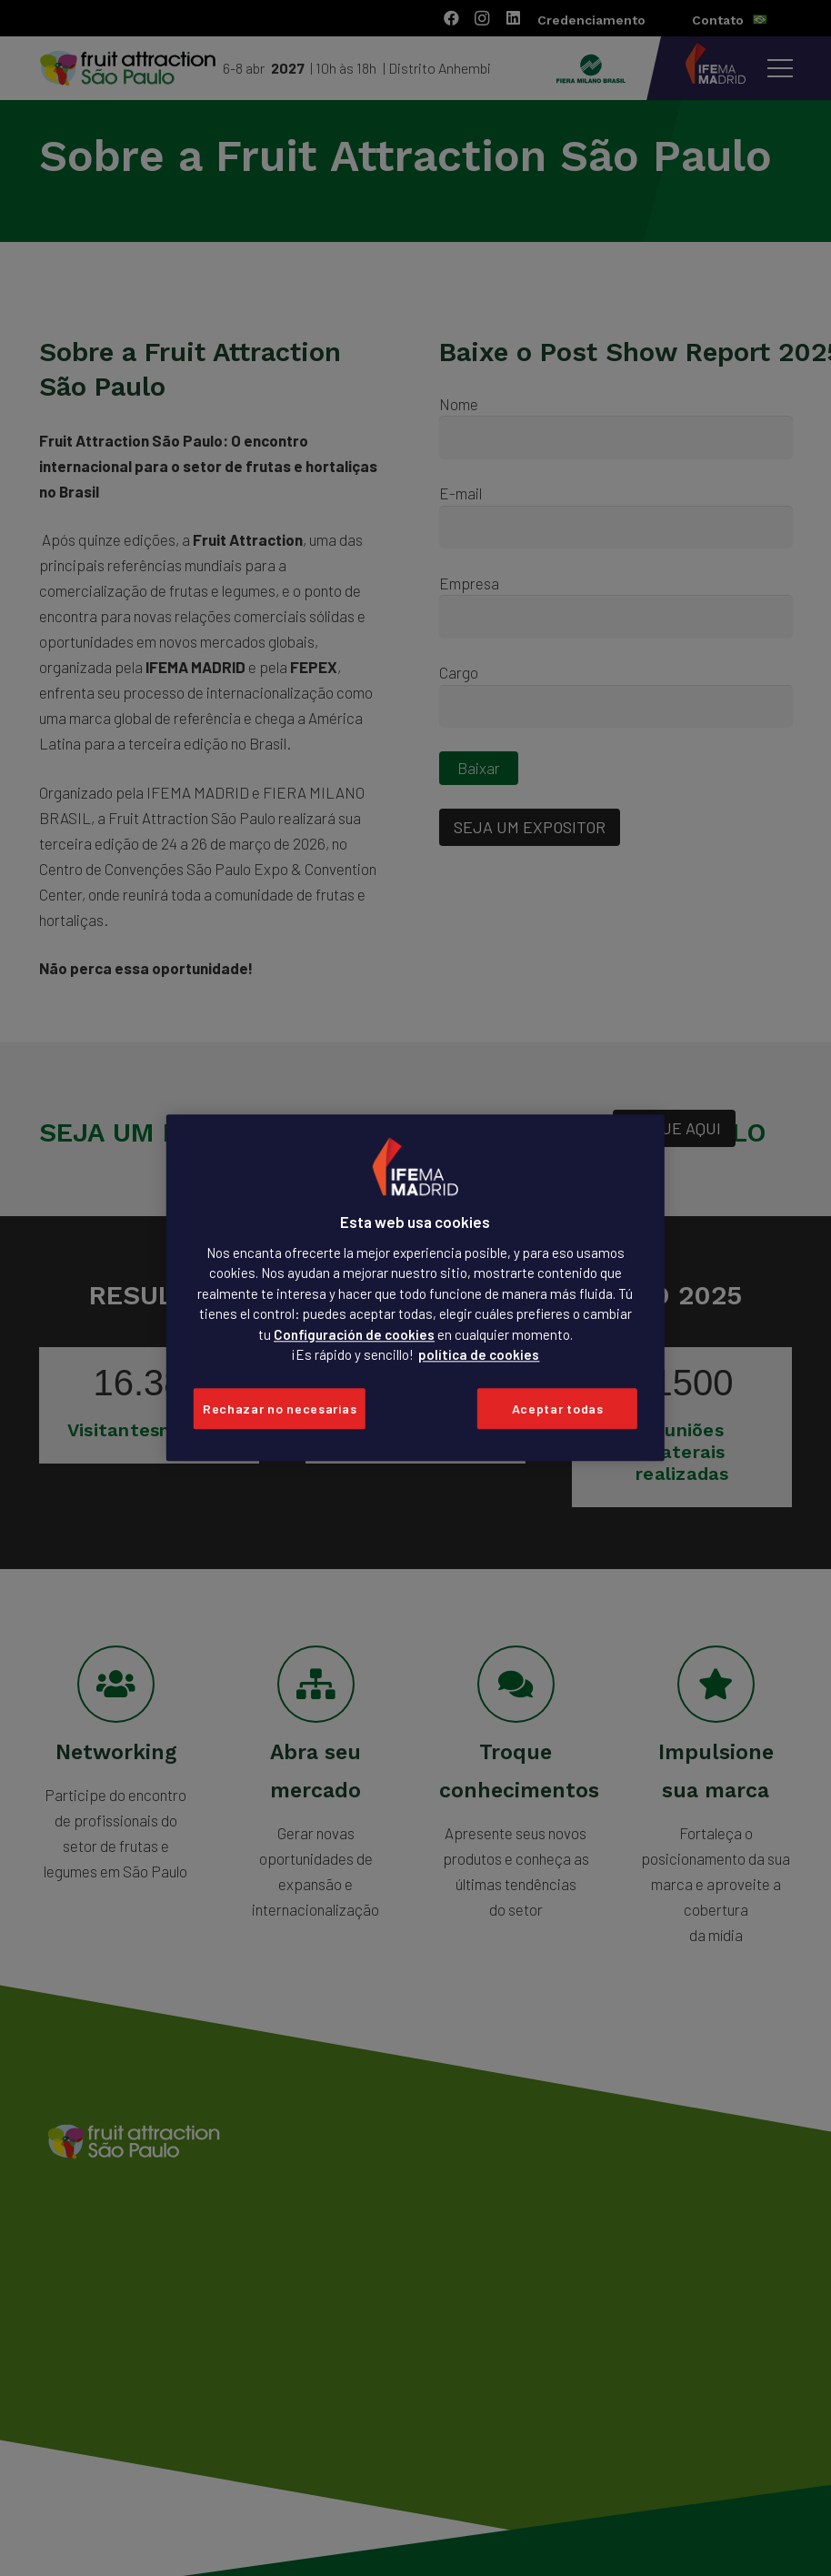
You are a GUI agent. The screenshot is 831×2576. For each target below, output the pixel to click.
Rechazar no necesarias (279, 1408)
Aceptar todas (558, 1408)
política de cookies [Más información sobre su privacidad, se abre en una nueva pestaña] (478, 1355)
